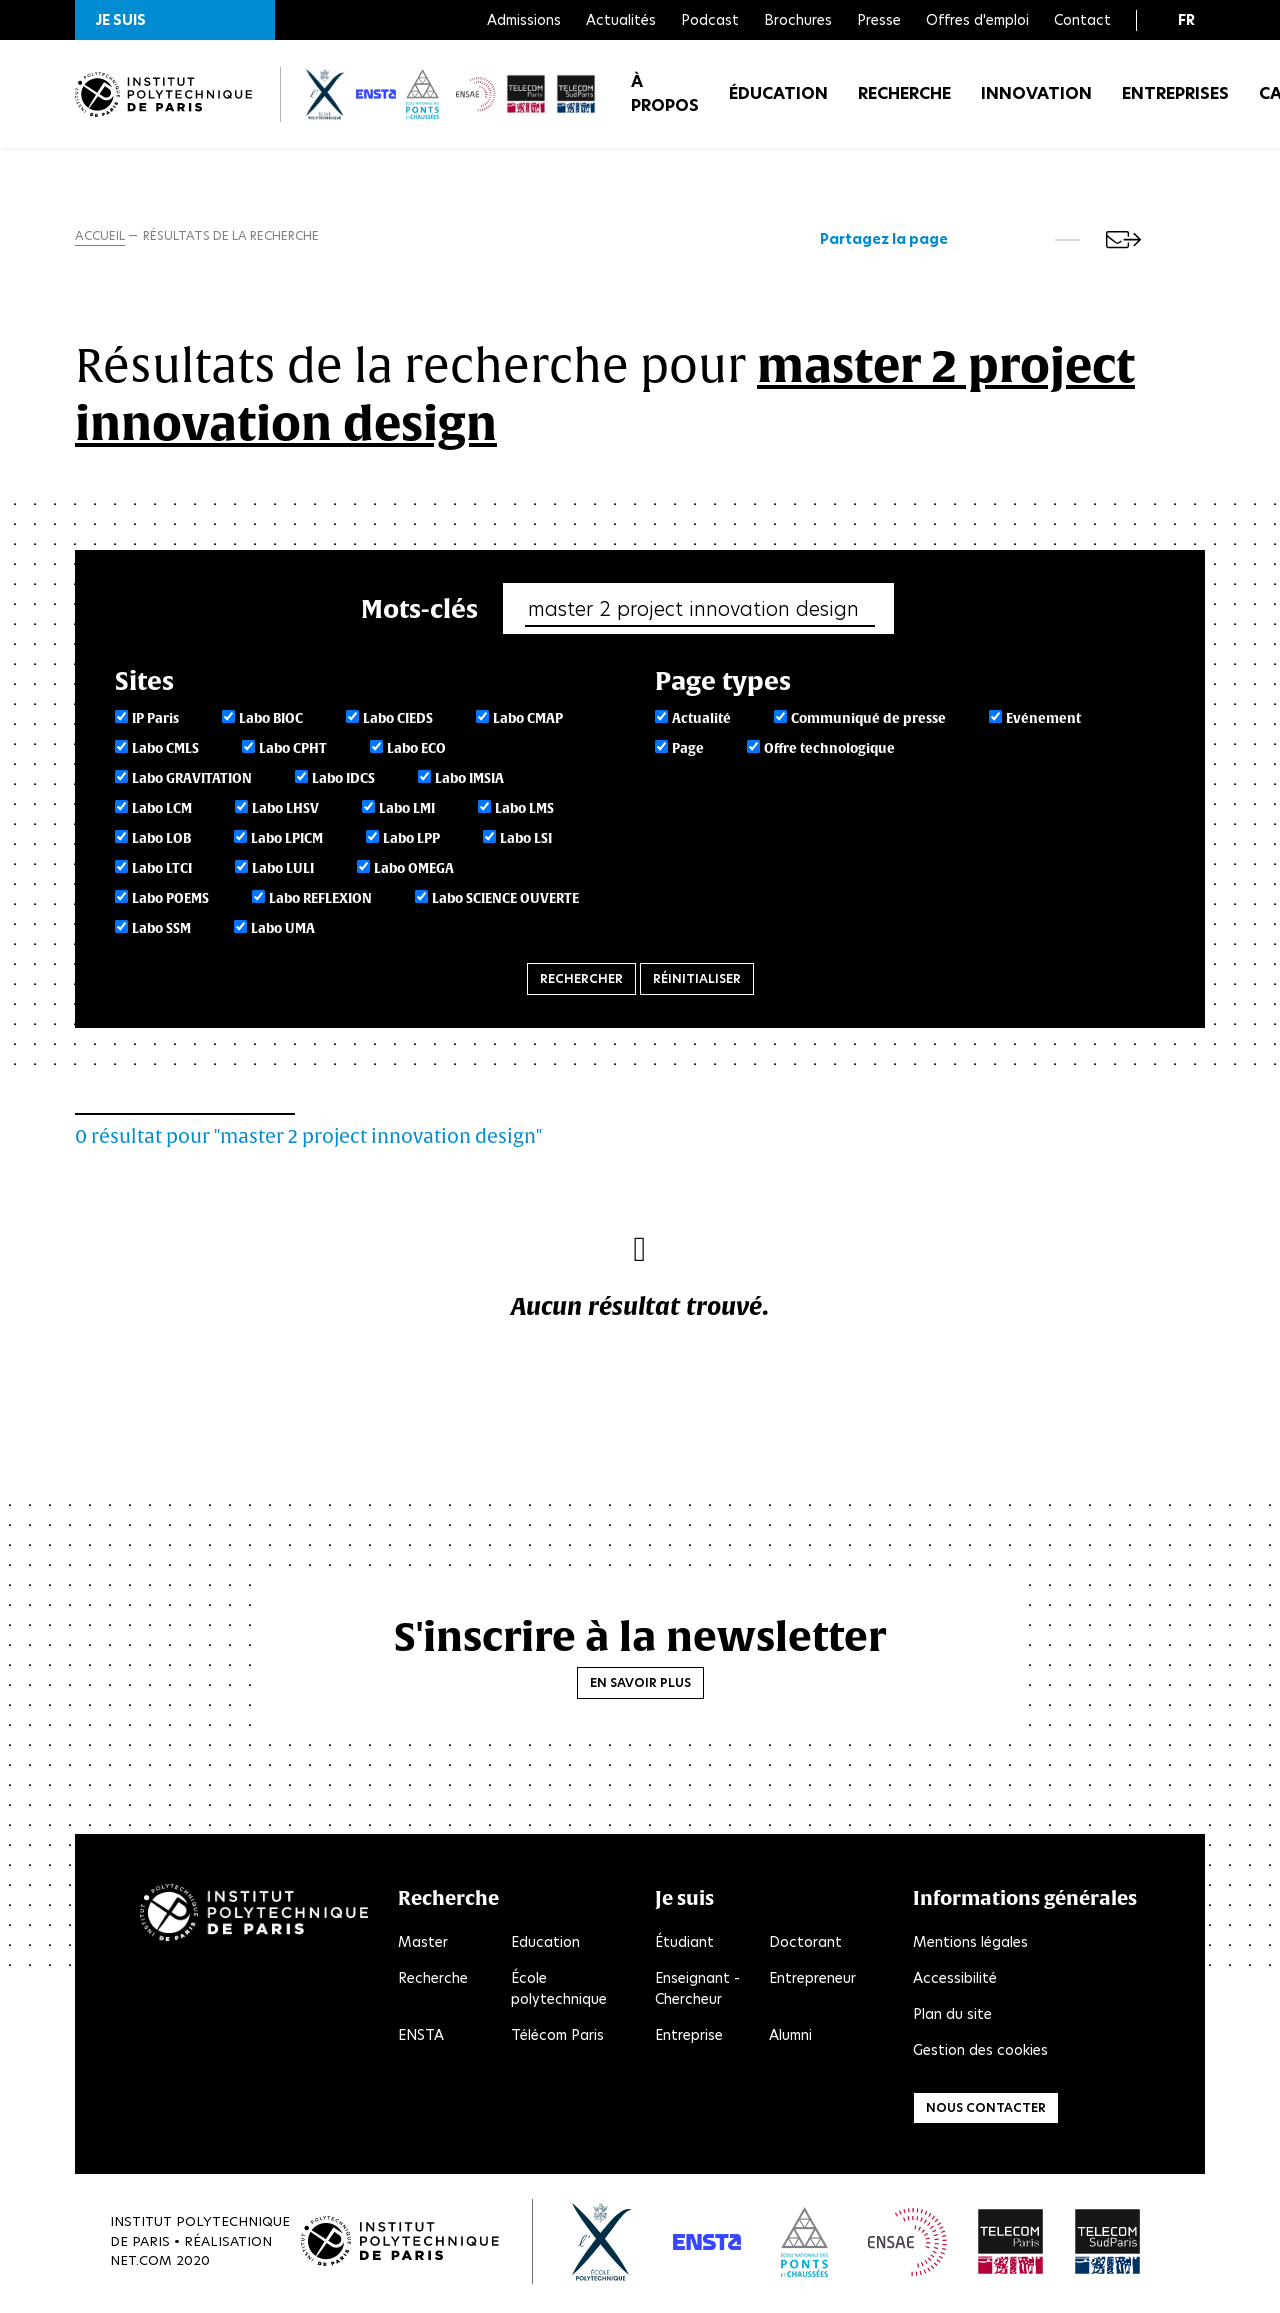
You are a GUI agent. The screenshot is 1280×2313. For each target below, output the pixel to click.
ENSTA (421, 2038)
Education (545, 1945)
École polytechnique (559, 1991)
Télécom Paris (557, 2038)
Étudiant (684, 1945)
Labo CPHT (293, 751)
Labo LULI (283, 871)
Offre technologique (829, 751)
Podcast (710, 20)
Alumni (790, 2038)
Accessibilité (955, 1981)
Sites (144, 682)
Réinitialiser (697, 981)
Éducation (778, 99)
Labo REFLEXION (320, 901)
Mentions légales (970, 1945)
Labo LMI (407, 811)
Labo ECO (416, 751)
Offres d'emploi (977, 20)
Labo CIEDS (398, 721)
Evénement (1043, 721)
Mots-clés (419, 610)
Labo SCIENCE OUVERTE (505, 901)
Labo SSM (161, 931)
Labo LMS (524, 811)
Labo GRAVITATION (192, 781)
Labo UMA (283, 931)
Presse (879, 20)
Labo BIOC (271, 721)
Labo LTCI (162, 871)
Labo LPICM (287, 841)
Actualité (701, 721)
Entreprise (689, 2038)
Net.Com (141, 2263)
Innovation (1036, 99)
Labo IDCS (343, 781)
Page (688, 751)
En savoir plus (640, 1684)
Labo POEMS (170, 901)
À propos (665, 99)
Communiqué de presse (868, 721)
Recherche (904, 99)
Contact (1082, 20)
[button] (175, 20)
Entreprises (1175, 99)
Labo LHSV (285, 811)
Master (423, 1945)
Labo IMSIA (469, 781)
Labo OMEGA (414, 871)
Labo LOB (161, 841)
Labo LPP (411, 841)
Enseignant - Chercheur (697, 1991)
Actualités (621, 20)
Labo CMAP (528, 721)
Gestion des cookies (980, 2053)
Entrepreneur (812, 1981)
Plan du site (952, 2017)
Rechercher (581, 981)
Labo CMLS (165, 751)
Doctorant (805, 1945)
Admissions (524, 20)
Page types (723, 682)
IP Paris (155, 721)
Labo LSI (526, 841)
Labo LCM (162, 811)
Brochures (798, 20)
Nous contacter (986, 2110)
